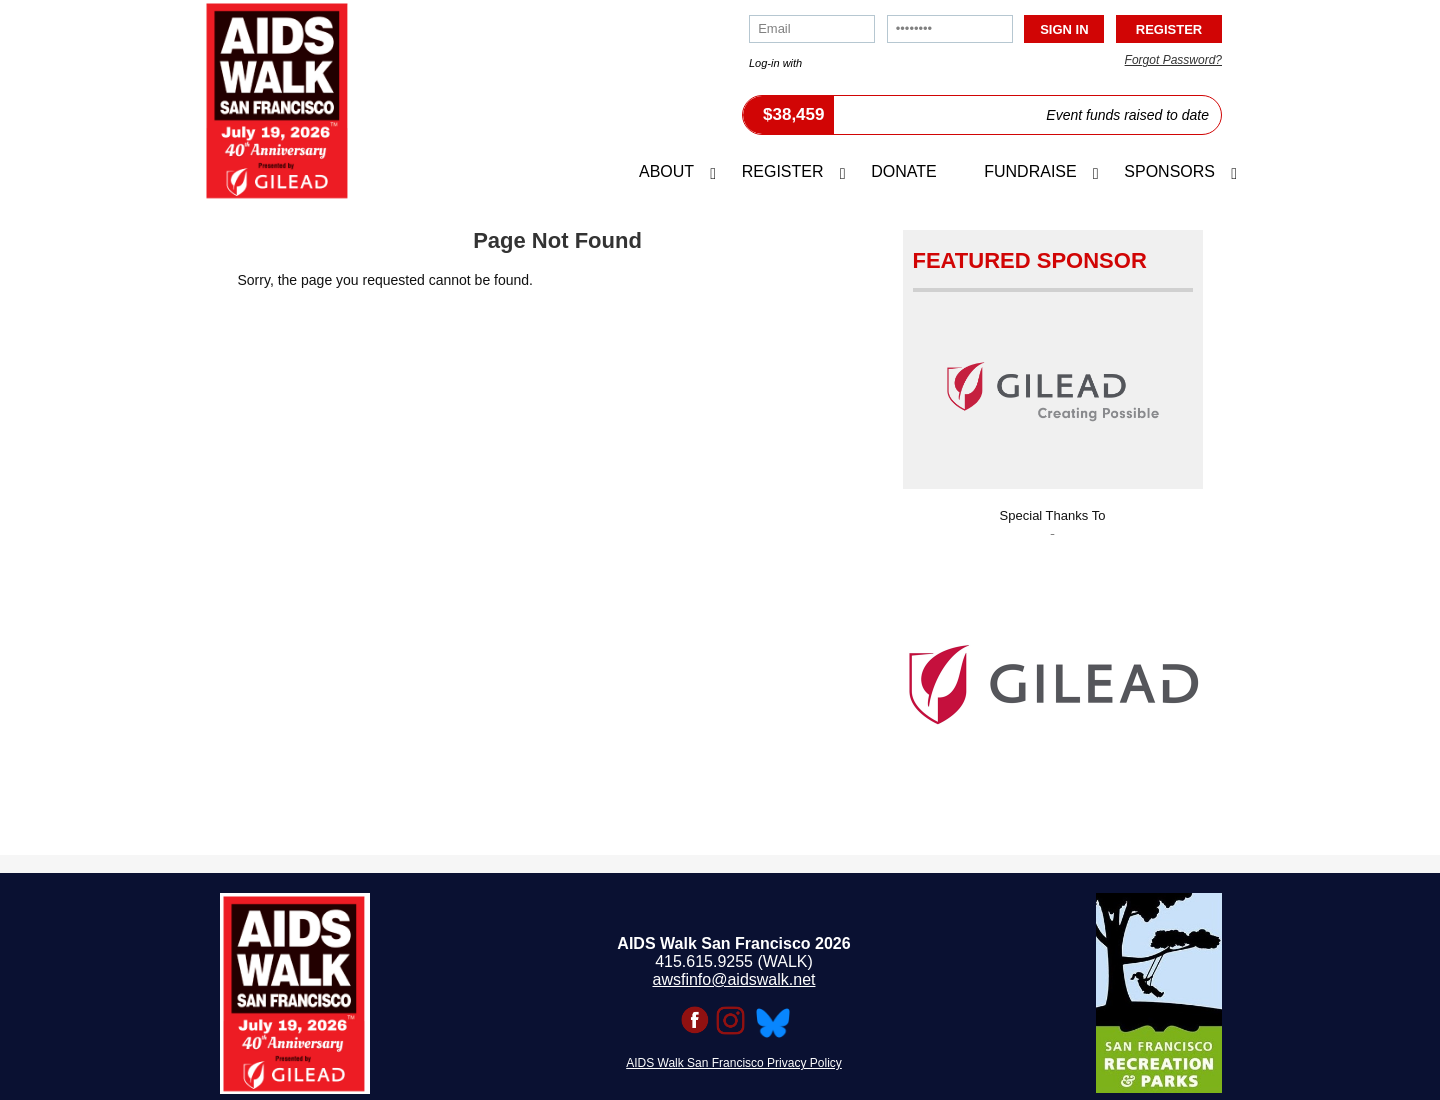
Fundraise (1030, 171)
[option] (1053, 678)
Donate (903, 171)
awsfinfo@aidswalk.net (734, 979)
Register (783, 171)
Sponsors (1169, 171)
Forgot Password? (1173, 60)
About (666, 171)
